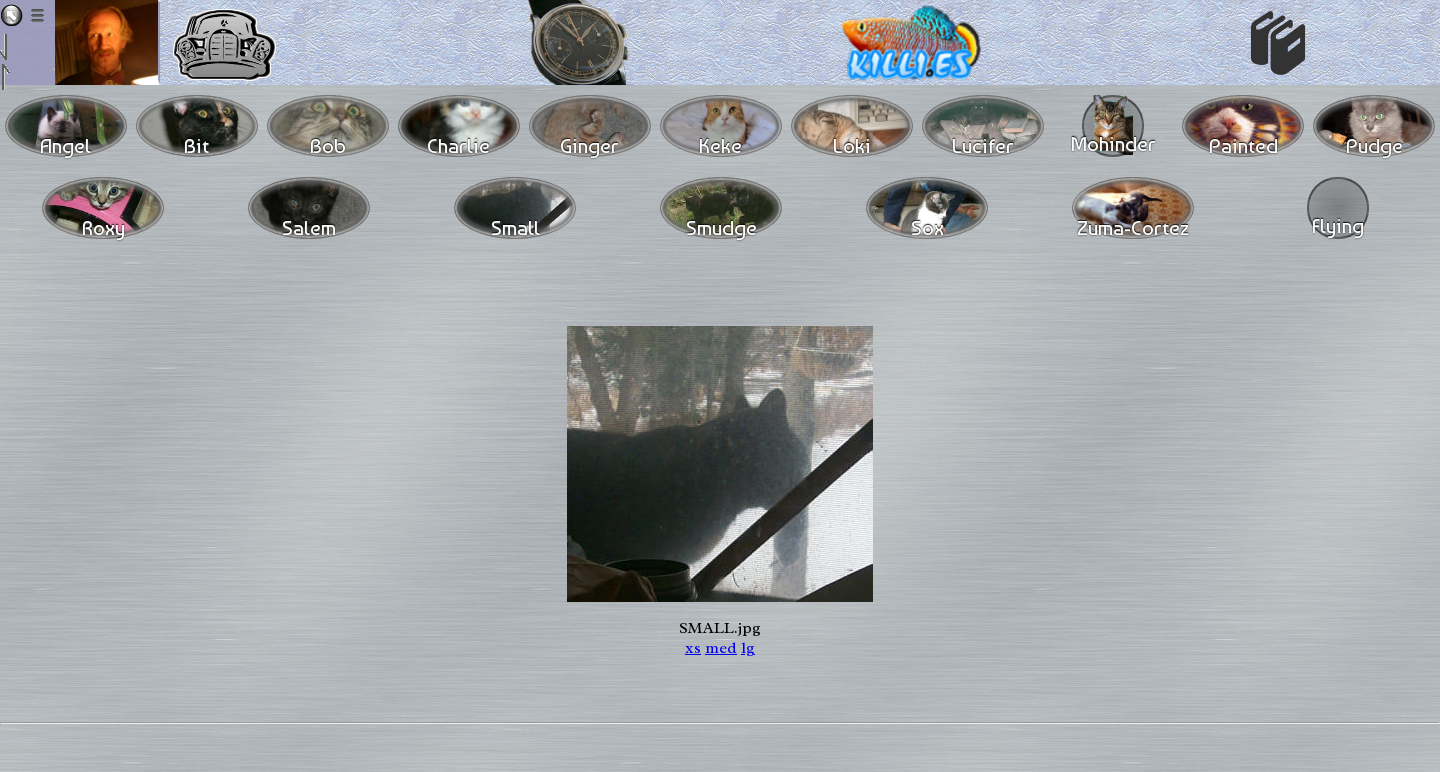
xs (693, 648)
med (721, 648)
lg (748, 648)
